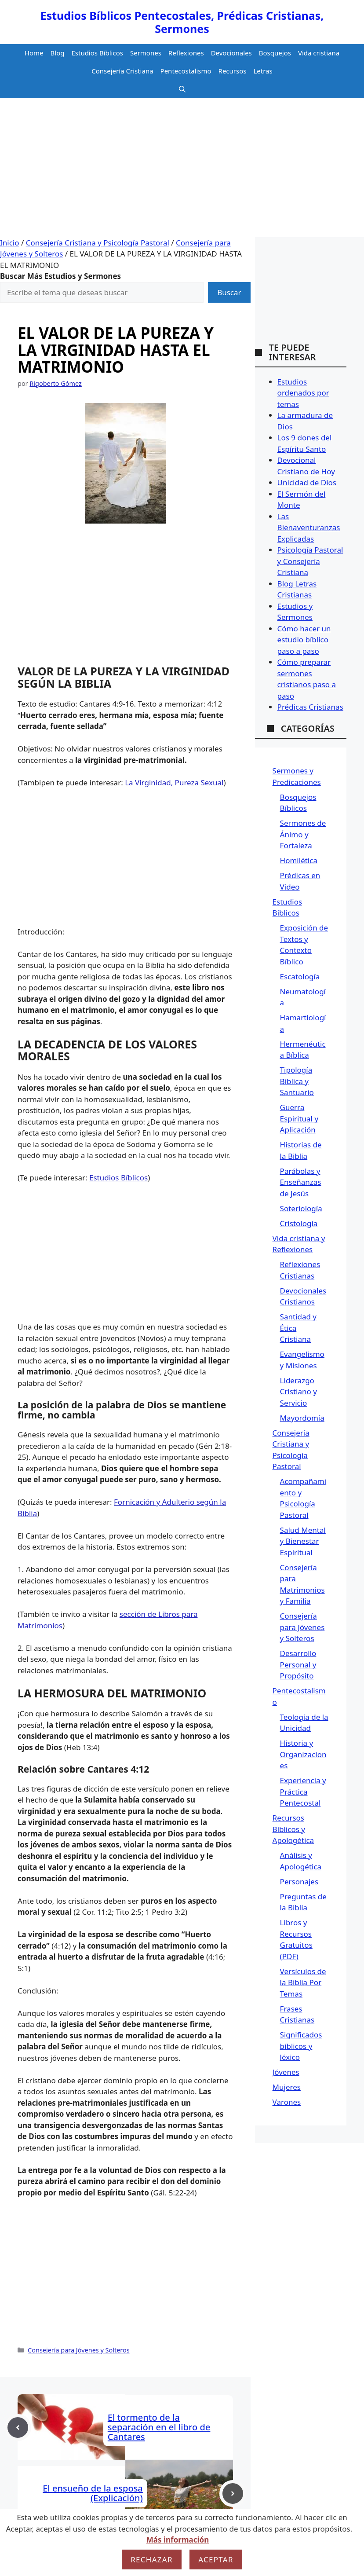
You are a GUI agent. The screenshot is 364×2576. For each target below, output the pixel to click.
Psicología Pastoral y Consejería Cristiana (310, 561)
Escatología (300, 976)
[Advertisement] (182, 171)
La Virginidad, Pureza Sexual (174, 782)
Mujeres (287, 2087)
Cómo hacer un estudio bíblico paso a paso (304, 639)
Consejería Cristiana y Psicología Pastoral (97, 243)
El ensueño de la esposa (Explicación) (93, 2493)
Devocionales (231, 52)
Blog (58, 52)
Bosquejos (275, 52)
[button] (182, 89)
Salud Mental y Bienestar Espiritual (303, 1541)
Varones (287, 2102)
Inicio (9, 243)
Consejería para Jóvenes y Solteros (79, 2350)
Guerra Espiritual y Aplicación (299, 1118)
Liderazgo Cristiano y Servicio (298, 1391)
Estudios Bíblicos (97, 52)
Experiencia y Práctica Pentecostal (303, 1791)
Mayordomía (302, 1418)
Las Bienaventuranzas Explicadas (308, 527)
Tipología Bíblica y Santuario (297, 1081)
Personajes (299, 1881)
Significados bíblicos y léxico (301, 2046)
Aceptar (215, 2559)
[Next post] (232, 2493)
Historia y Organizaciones (303, 1754)
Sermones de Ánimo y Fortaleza (303, 834)
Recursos (232, 70)
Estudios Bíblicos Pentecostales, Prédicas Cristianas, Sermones (182, 22)
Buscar (229, 292)
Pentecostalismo (185, 70)
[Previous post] (17, 2427)
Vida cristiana (318, 52)
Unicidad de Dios (306, 482)
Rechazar (152, 2559)
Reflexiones (186, 52)
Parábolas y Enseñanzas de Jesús (300, 1182)
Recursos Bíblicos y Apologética (293, 1829)
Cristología (299, 1223)
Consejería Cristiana (122, 70)
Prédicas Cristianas (310, 707)
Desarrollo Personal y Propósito (298, 1664)
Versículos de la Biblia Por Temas (303, 1982)
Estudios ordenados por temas (303, 393)
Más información (177, 2540)
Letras (262, 70)
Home (34, 52)
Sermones (145, 52)
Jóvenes (286, 2072)
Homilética (298, 860)
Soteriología (301, 1208)
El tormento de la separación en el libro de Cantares (159, 2427)
